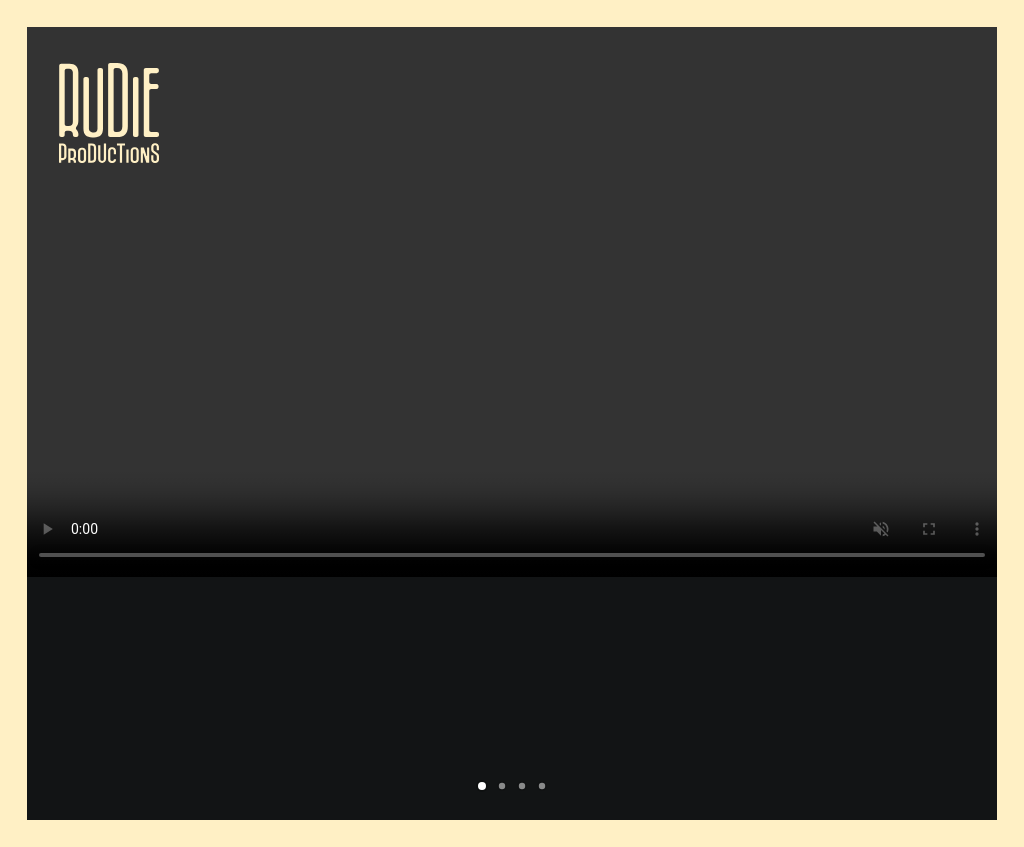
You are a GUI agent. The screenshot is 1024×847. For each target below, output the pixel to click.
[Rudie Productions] (109, 113)
